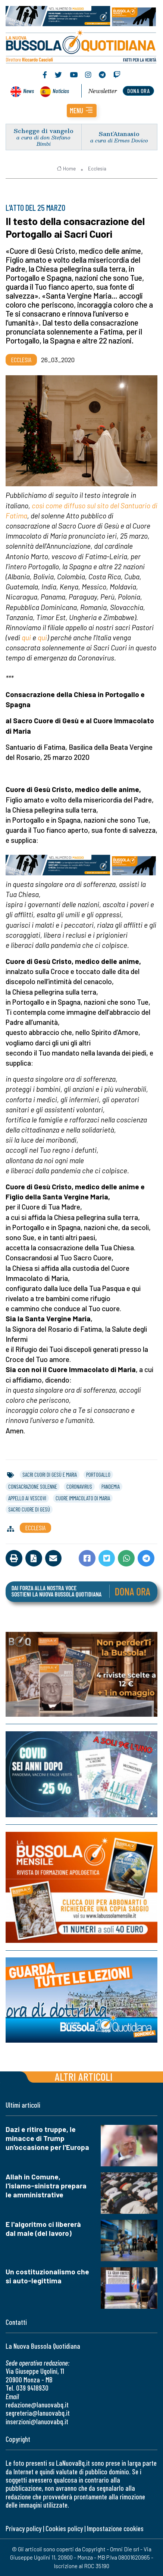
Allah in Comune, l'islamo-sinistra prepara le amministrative (46, 2185)
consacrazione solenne (32, 1486)
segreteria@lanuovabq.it (38, 2413)
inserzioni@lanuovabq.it (37, 2421)
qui (26, 637)
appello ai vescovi (27, 1498)
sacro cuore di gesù (29, 1509)
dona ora (138, 90)
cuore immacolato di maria (83, 1498)
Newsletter (102, 90)
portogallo (98, 1474)
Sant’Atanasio (119, 133)
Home (66, 169)
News (28, 90)
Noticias (61, 90)
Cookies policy (64, 2528)
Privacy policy (23, 2528)
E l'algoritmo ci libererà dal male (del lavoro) (43, 2228)
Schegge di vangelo (43, 130)
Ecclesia (97, 169)
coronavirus (79, 1486)
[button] (82, 110)
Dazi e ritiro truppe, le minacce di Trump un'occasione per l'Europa (47, 2138)
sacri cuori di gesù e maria (49, 1474)
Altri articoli (84, 2076)
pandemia (110, 1486)
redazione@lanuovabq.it (37, 2404)
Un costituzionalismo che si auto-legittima (47, 2276)
